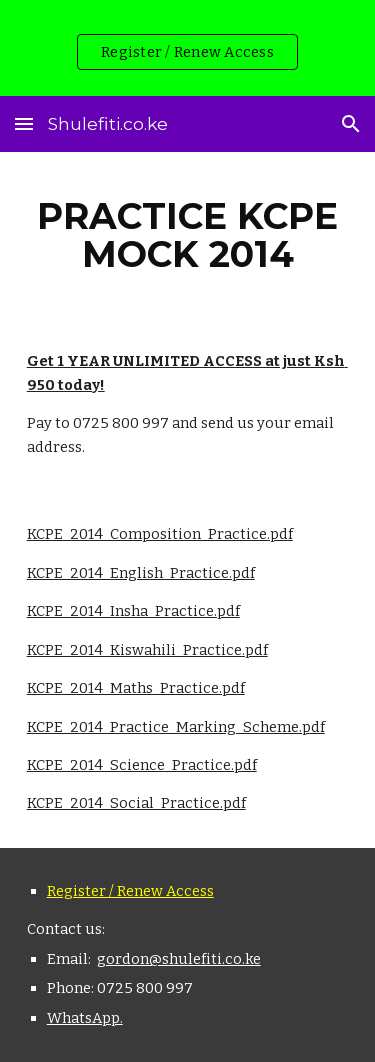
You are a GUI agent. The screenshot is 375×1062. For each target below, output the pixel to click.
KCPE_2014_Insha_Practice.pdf (133, 611)
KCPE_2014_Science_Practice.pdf (142, 765)
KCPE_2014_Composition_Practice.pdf (160, 534)
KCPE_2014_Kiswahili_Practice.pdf (147, 650)
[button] (24, 123)
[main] (188, 235)
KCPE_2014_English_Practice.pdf (141, 573)
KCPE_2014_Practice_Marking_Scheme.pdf (176, 727)
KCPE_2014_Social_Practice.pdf (136, 803)
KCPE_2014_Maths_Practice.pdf (136, 688)
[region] (187, 48)
